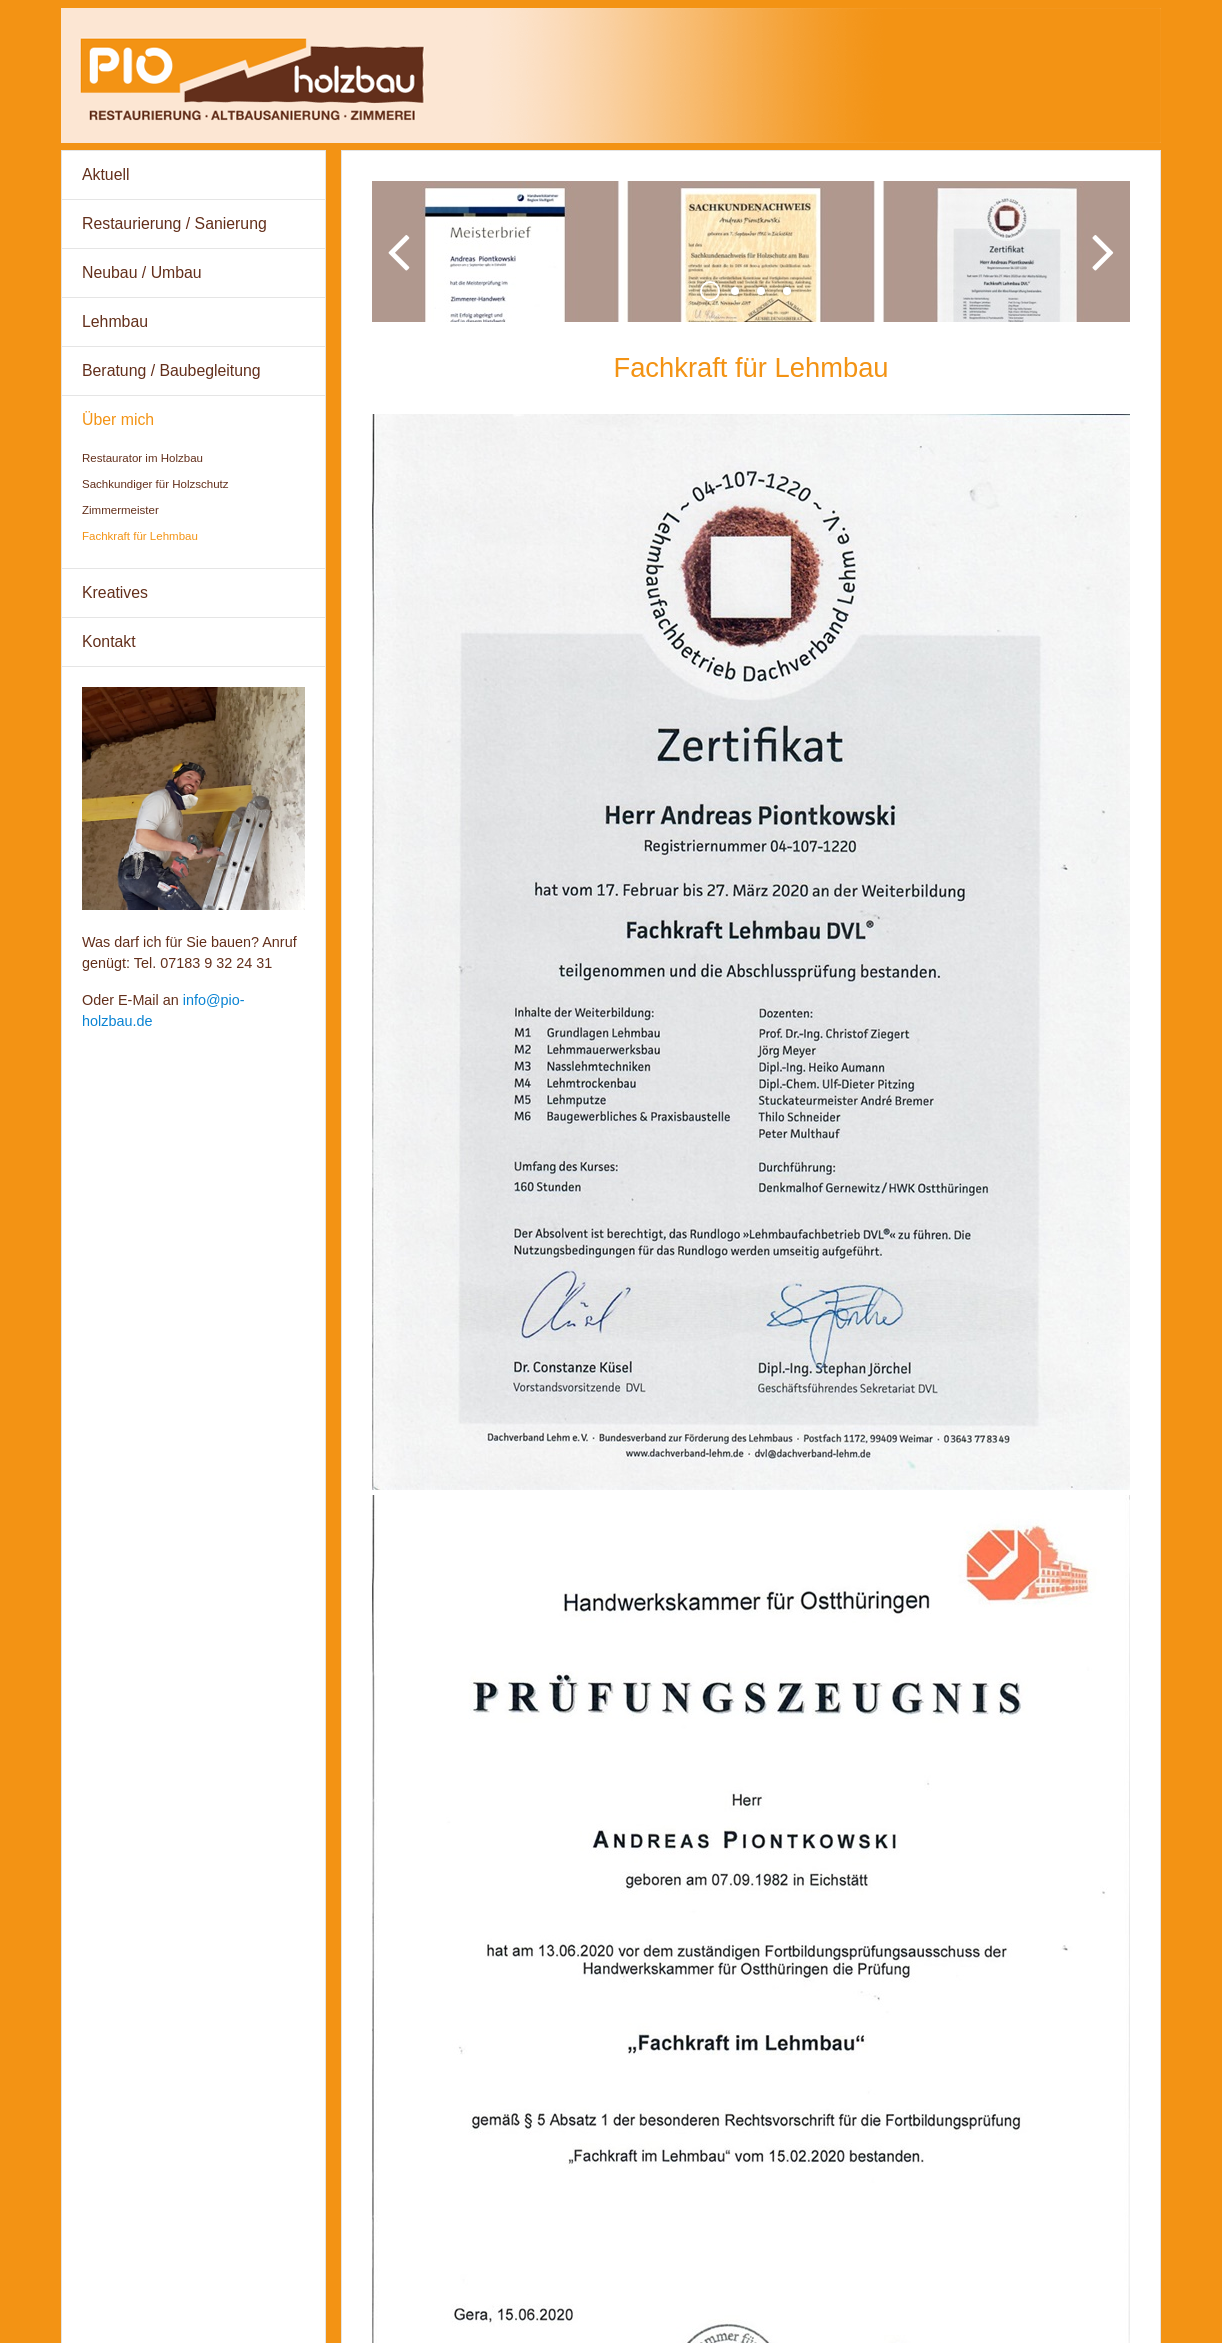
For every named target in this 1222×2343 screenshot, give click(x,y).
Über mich (118, 419)
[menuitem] (193, 175)
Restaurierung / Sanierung (174, 223)
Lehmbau (115, 321)
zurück (402, 275)
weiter (1100, 275)
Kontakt (109, 641)
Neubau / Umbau (142, 272)
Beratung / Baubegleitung (171, 370)
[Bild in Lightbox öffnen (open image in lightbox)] (751, 967)
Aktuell (106, 174)
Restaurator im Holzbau (142, 458)
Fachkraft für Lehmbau (140, 536)
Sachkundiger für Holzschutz (155, 484)
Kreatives (115, 592)
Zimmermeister (120, 510)
